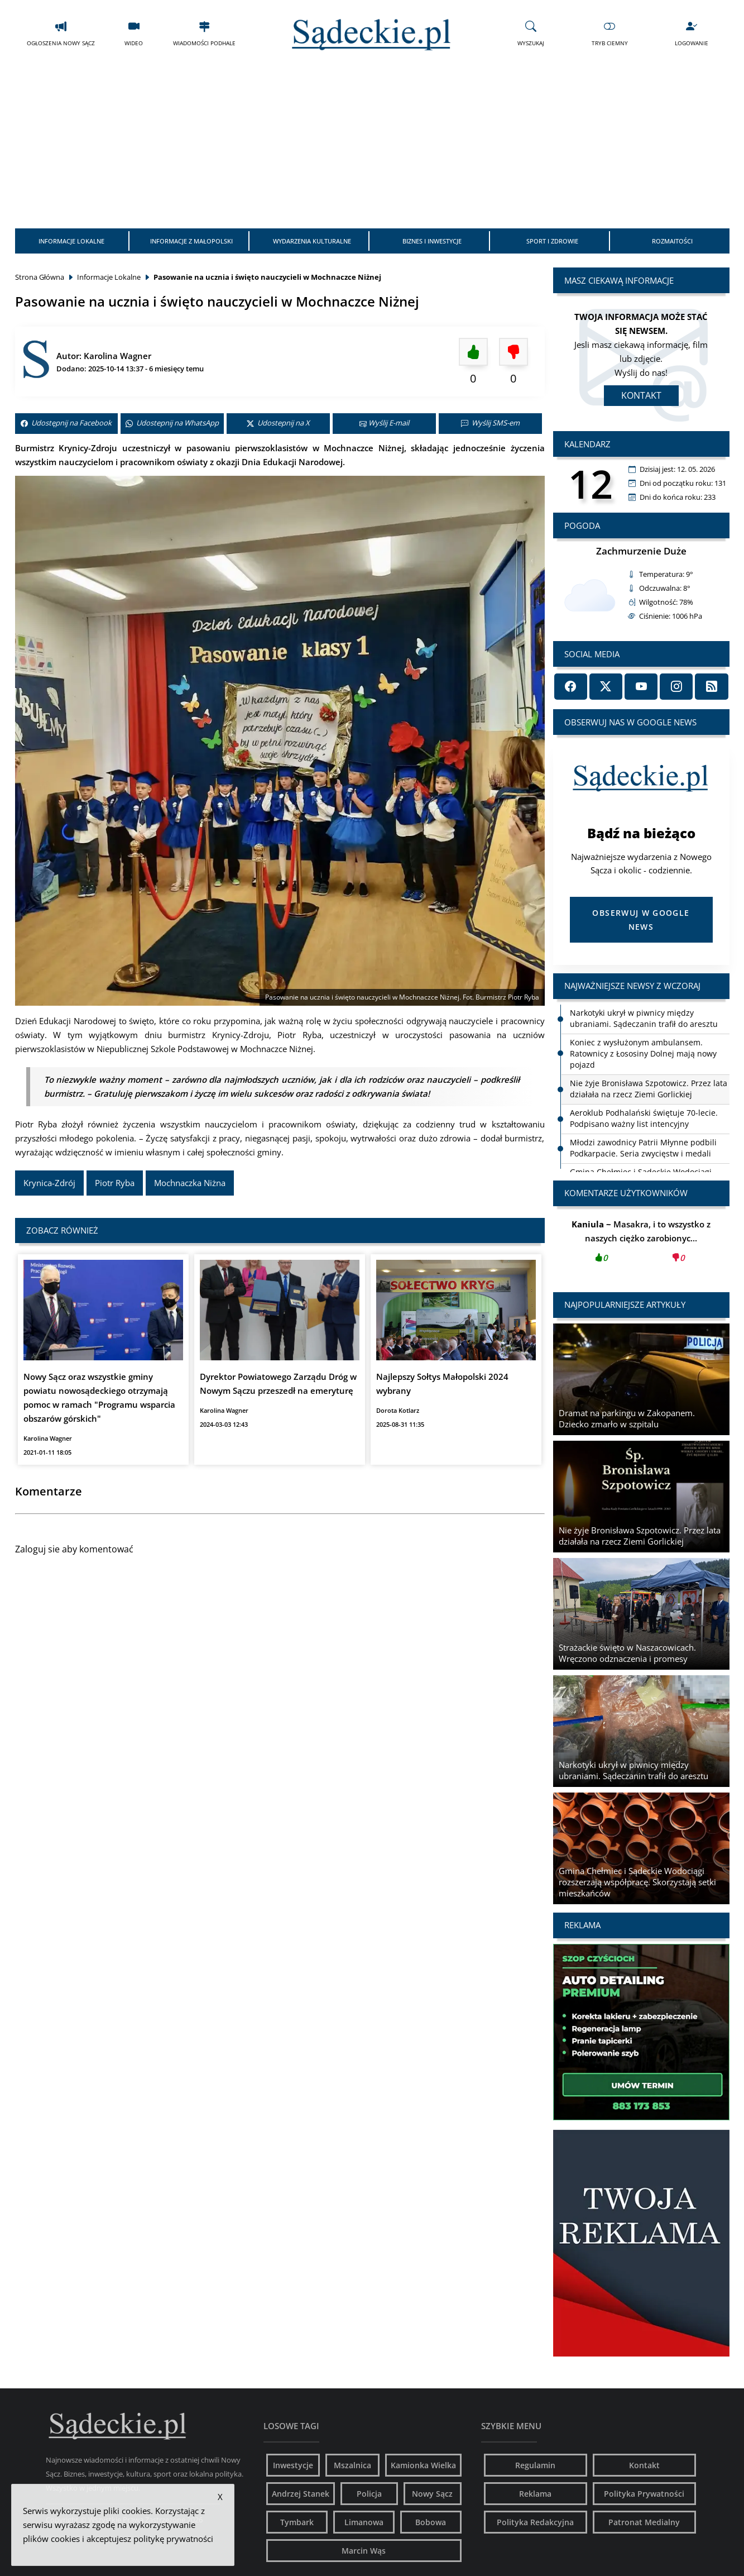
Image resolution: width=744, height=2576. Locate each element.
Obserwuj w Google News (640, 919)
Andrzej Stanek (300, 2493)
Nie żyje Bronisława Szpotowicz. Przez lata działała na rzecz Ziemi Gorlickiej (648, 1089)
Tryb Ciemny (610, 33)
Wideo (133, 33)
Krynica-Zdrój (49, 1182)
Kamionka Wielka (423, 2465)
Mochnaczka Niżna (189, 1182)
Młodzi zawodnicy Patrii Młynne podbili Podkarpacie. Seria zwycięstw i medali (643, 1148)
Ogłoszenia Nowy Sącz (61, 33)
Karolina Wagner (117, 355)
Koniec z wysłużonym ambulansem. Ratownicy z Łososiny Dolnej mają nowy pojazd (643, 1053)
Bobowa (430, 2522)
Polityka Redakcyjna (535, 2522)
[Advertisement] (372, 144)
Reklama (535, 2493)
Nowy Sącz (432, 2493)
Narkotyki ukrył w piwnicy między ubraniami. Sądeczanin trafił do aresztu (644, 1018)
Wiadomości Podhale (204, 33)
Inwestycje (293, 2465)
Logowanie (691, 33)
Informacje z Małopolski (191, 241)
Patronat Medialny (644, 2522)
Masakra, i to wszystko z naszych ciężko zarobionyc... (641, 1244)
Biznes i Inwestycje (432, 241)
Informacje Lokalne (71, 241)
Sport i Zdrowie (552, 241)
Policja (369, 2493)
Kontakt (641, 395)
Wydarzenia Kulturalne (312, 241)
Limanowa (363, 2522)
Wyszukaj (530, 33)
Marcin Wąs (364, 2550)
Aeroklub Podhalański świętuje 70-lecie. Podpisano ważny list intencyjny (644, 1118)
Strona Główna (39, 277)
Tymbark (297, 2522)
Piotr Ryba (115, 1182)
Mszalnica (352, 2465)
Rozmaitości (672, 241)
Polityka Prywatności (644, 2493)
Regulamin (535, 2465)
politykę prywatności (173, 2538)
